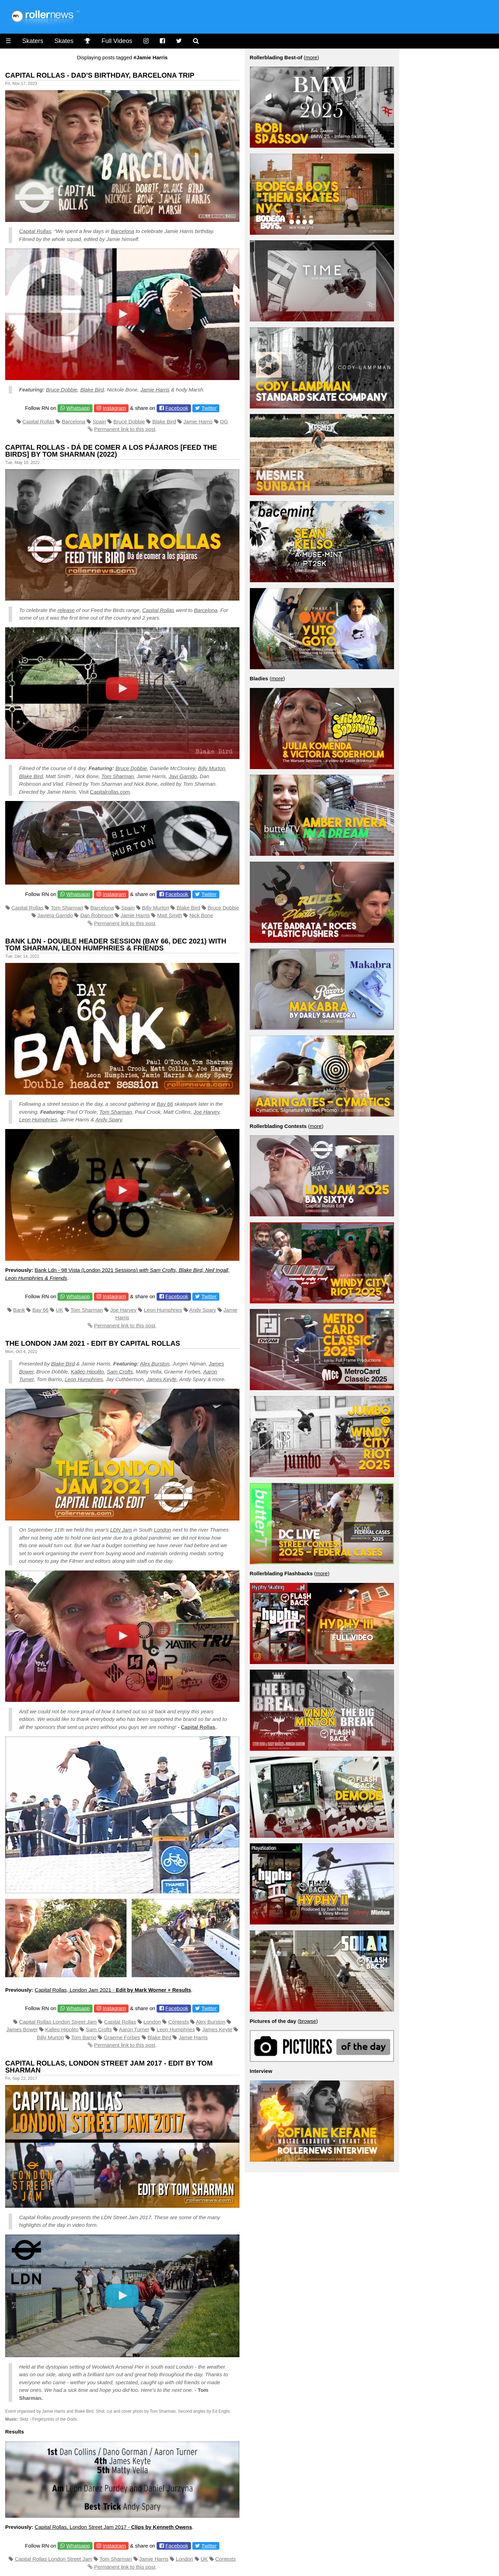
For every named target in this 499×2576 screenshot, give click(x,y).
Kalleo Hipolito (87, 1372)
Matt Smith (169, 915)
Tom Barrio (83, 2037)
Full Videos (117, 40)
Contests (178, 2022)
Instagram (114, 408)
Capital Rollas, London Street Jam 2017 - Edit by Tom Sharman (109, 2066)
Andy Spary (108, 1119)
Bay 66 (165, 1104)
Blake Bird (92, 390)
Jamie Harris (154, 390)
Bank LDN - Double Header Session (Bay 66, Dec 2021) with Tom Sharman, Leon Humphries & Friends (115, 944)
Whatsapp (78, 408)
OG (224, 421)
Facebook (176, 408)
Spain (99, 421)
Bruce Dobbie (62, 390)
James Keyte (162, 1379)
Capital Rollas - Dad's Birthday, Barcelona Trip (99, 75)
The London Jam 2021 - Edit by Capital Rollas (92, 1343)
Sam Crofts (120, 1372)
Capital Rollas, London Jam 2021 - (113, 1990)
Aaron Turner (134, 2029)
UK (59, 1310)
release (66, 610)
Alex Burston (154, 1364)
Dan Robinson (96, 915)
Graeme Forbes (122, 2037)
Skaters (32, 40)
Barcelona (122, 231)
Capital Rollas (35, 231)
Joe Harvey (206, 1112)
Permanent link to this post (124, 429)
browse (307, 2021)
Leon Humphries (38, 1119)
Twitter (209, 408)
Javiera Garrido (55, 915)
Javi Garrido (183, 776)
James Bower (22, 2029)
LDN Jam (121, 1530)
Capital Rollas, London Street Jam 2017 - (113, 2527)
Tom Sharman (118, 776)
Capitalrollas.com (110, 792)
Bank (19, 1310)
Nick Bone (201, 915)
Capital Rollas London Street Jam (57, 2022)
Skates (63, 40)
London (162, 1530)
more (311, 57)
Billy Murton (211, 768)
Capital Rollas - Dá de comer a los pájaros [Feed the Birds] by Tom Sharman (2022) (111, 450)
